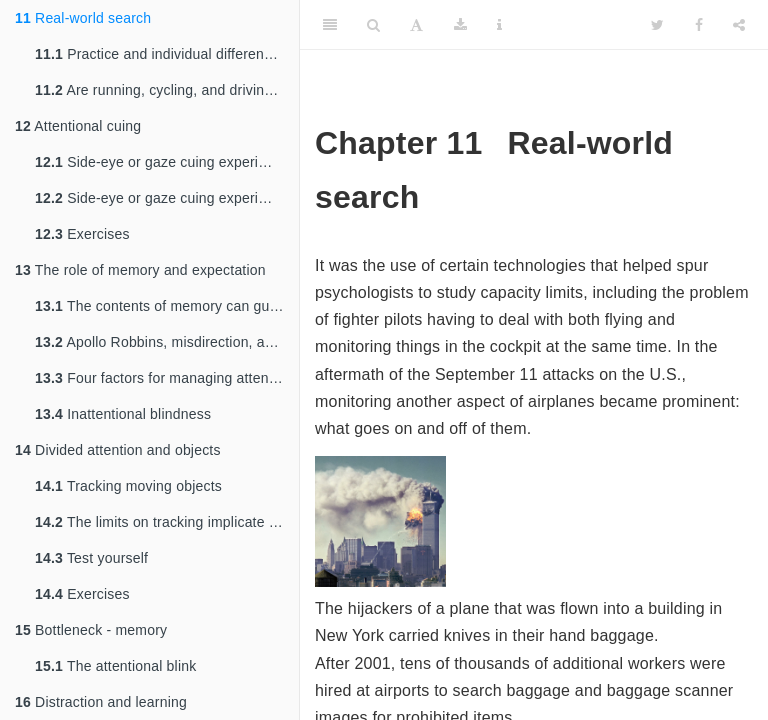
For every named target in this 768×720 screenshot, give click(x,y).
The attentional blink (115, 666)
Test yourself (91, 558)
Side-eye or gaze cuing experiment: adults (167, 198)
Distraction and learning (101, 702)
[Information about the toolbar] (499, 25)
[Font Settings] (416, 25)
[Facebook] (699, 25)
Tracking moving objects (128, 486)
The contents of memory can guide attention (167, 306)
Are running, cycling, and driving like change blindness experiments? (167, 90)
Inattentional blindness (123, 414)
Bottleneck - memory (91, 630)
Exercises (82, 234)
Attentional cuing (78, 126)
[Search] (373, 25)
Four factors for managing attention (163, 378)
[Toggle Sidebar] (330, 25)
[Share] (739, 25)
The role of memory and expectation (140, 270)
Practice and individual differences (160, 54)
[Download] (460, 25)
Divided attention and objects (118, 450)
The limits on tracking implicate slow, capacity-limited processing (167, 522)
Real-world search (83, 18)
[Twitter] (657, 25)
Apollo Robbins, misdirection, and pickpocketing (167, 342)
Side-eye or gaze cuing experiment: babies (167, 162)
